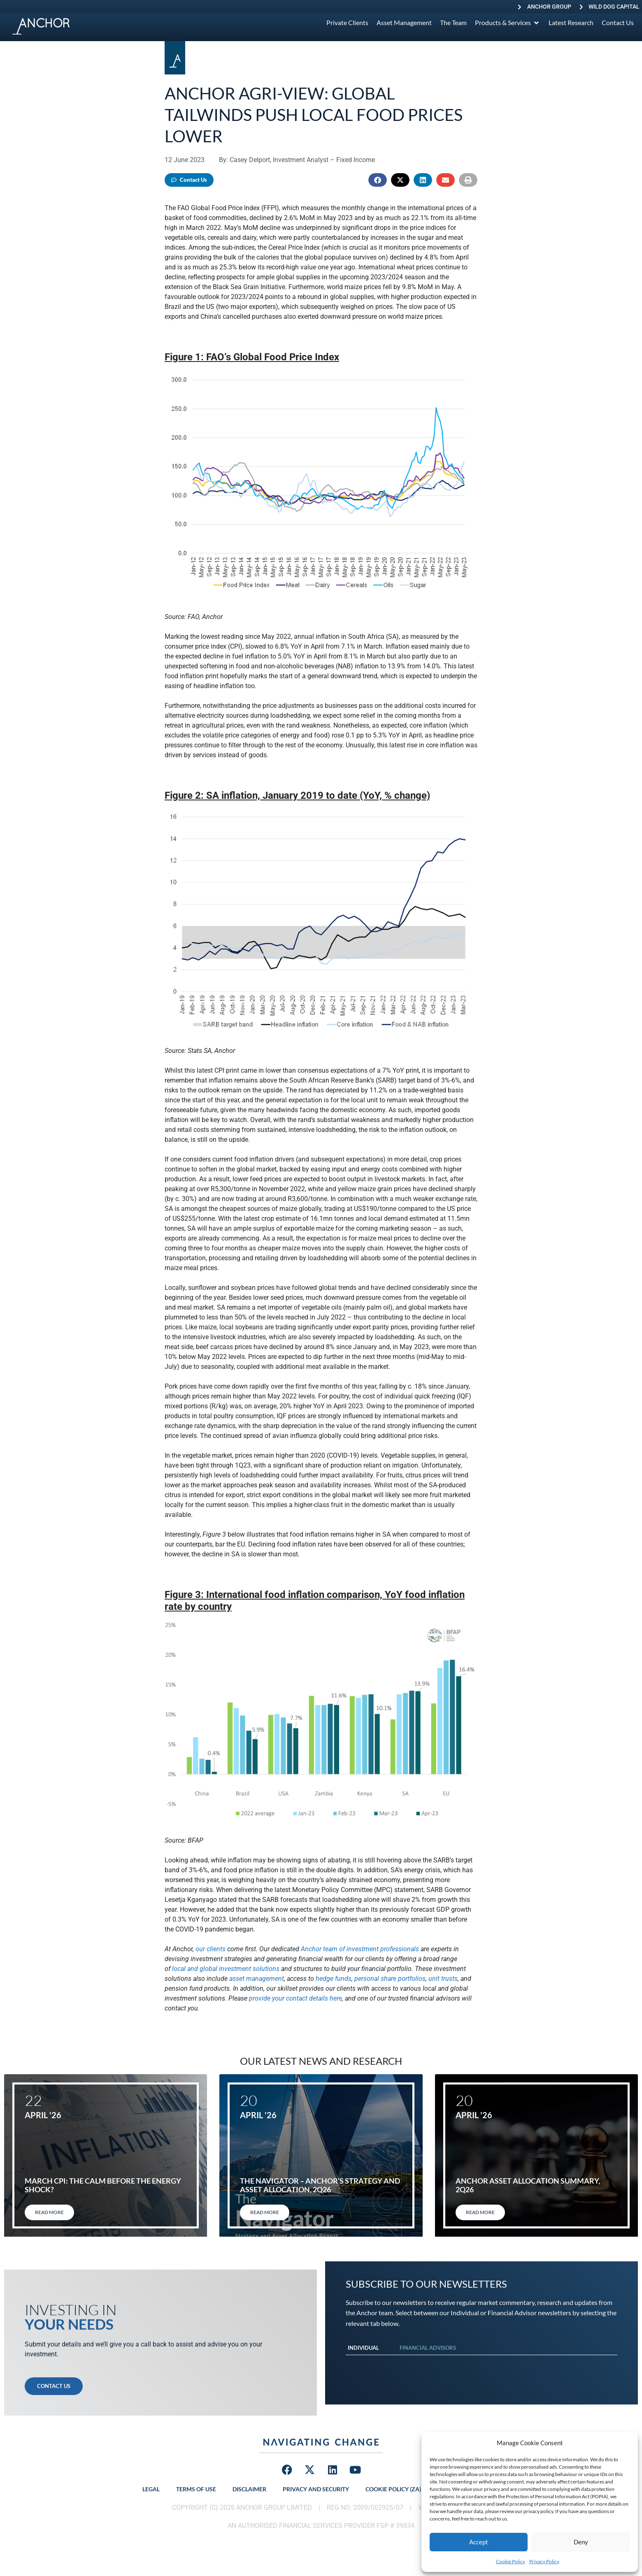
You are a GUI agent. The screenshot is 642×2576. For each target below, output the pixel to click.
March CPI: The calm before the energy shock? (103, 2185)
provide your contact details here (295, 1998)
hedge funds (333, 1978)
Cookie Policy (510, 2561)
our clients (210, 1949)
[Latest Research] (571, 23)
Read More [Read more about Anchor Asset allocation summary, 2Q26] (480, 2212)
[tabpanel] (481, 2363)
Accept (478, 2542)
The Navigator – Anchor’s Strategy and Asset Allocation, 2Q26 (320, 2185)
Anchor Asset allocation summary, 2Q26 (528, 2185)
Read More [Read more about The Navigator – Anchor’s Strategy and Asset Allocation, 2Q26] (264, 2212)
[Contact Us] (618, 23)
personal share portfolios (390, 1978)
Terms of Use (196, 2489)
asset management (256, 1978)
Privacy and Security (316, 2489)
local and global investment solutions (225, 1969)
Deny (581, 2542)
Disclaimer (249, 2489)
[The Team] (453, 23)
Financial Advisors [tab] (428, 2347)
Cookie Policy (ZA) (393, 2489)
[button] (377, 180)
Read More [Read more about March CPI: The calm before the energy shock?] (49, 2212)
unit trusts (443, 1978)
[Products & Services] (507, 23)
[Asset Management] (404, 23)
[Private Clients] (347, 23)
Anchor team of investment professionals (360, 1949)
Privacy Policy (544, 2561)
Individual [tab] (363, 2347)
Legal (151, 2489)
